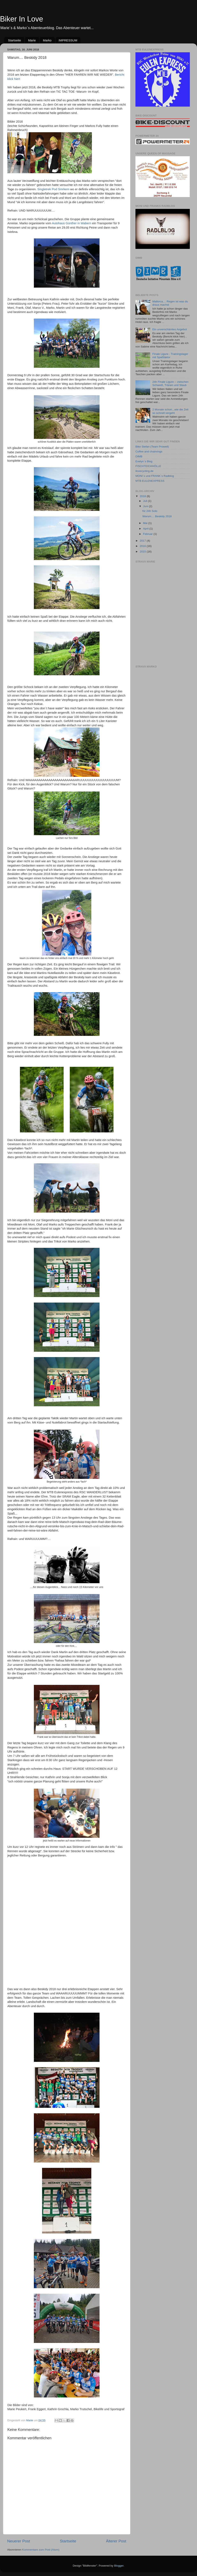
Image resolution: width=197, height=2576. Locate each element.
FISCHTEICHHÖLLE (148, 466)
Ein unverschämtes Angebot (169, 329)
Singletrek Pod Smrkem (53, 189)
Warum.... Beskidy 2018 (157, 516)
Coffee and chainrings (148, 451)
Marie (32, 40)
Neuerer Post (18, 2541)
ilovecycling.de (144, 471)
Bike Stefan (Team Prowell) (152, 446)
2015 (143, 551)
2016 (143, 546)
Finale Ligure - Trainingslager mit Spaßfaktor (170, 355)
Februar (148, 533)
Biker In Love (21, 19)
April (146, 528)
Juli (145, 500)
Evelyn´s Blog (143, 461)
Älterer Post (116, 2541)
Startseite (14, 40)
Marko (47, 40)
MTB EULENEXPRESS (149, 480)
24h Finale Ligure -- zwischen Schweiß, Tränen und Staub (170, 383)
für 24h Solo (149, 510)
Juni (146, 506)
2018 (143, 496)
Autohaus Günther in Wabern (71, 223)
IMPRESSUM (68, 40)
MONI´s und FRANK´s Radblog (154, 475)
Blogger (119, 2565)
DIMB (138, 456)
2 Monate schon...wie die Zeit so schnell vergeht (170, 411)
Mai (145, 523)
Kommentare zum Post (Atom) (41, 2549)
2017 (143, 540)
